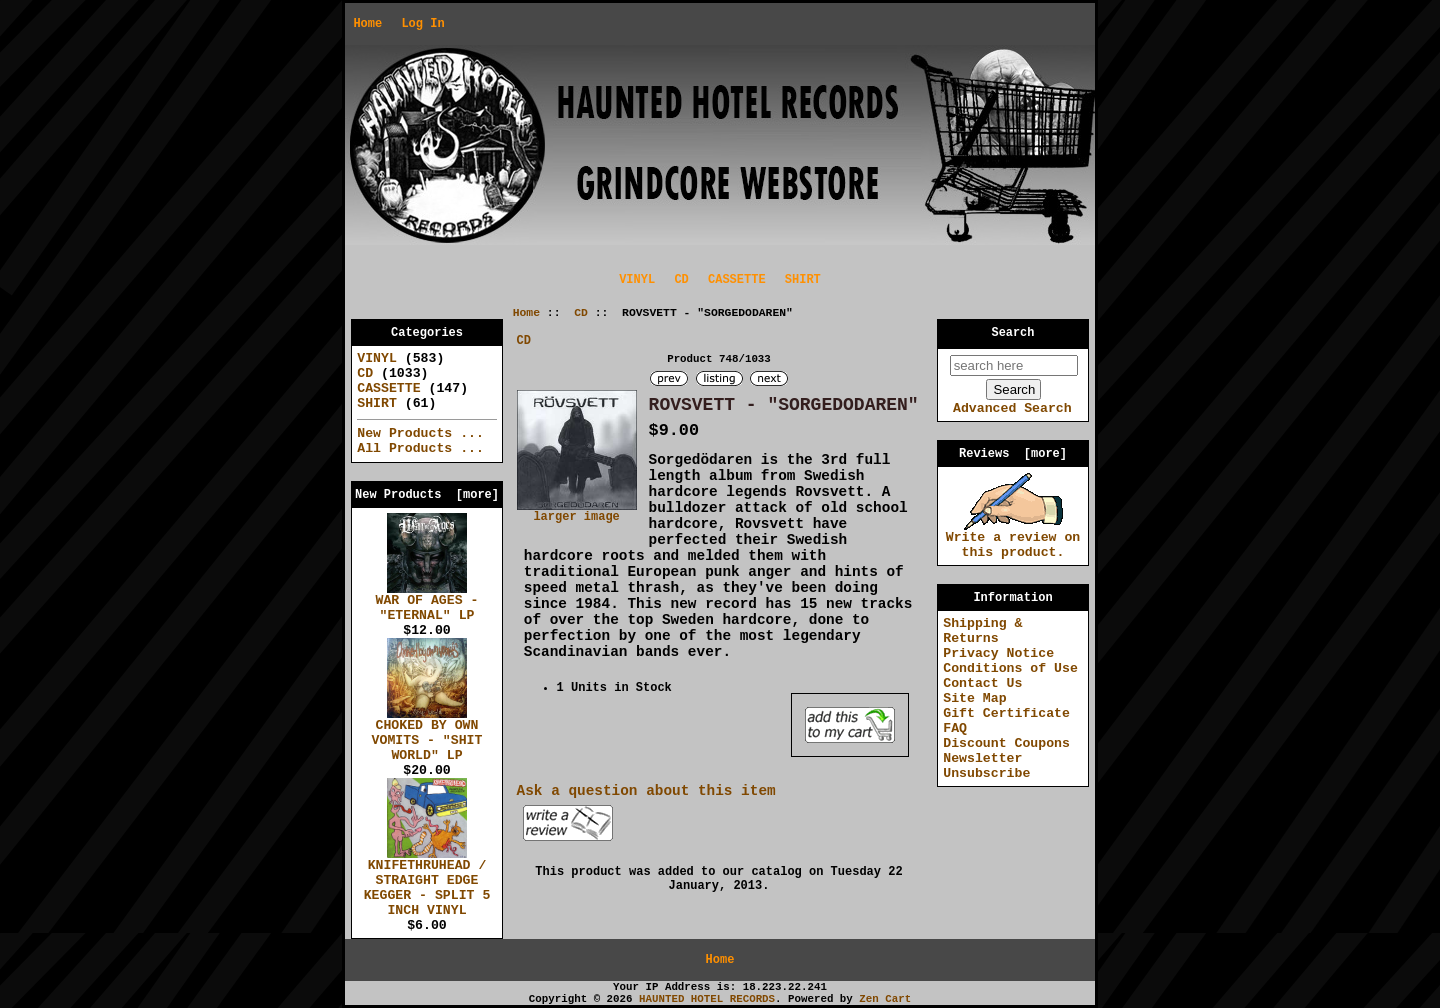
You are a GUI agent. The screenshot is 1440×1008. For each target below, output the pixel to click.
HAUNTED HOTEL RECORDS (707, 999)
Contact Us (982, 683)
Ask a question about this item (646, 791)
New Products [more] (427, 495)
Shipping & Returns (982, 631)
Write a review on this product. (1013, 539)
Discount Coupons (1006, 743)
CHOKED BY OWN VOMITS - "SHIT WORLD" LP (427, 735)
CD (581, 313)
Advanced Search (1012, 408)
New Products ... (420, 433)
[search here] (1014, 365)
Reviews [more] (1013, 454)
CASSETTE (737, 280)
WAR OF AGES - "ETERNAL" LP (427, 602)
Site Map (974, 698)
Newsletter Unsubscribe (986, 766)
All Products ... (420, 448)
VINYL (637, 280)
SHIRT (803, 280)
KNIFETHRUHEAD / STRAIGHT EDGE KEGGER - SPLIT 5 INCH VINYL (427, 882)
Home (367, 24)
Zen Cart (885, 999)
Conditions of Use (1010, 668)
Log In (422, 24)
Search (1013, 333)
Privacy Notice (998, 653)
